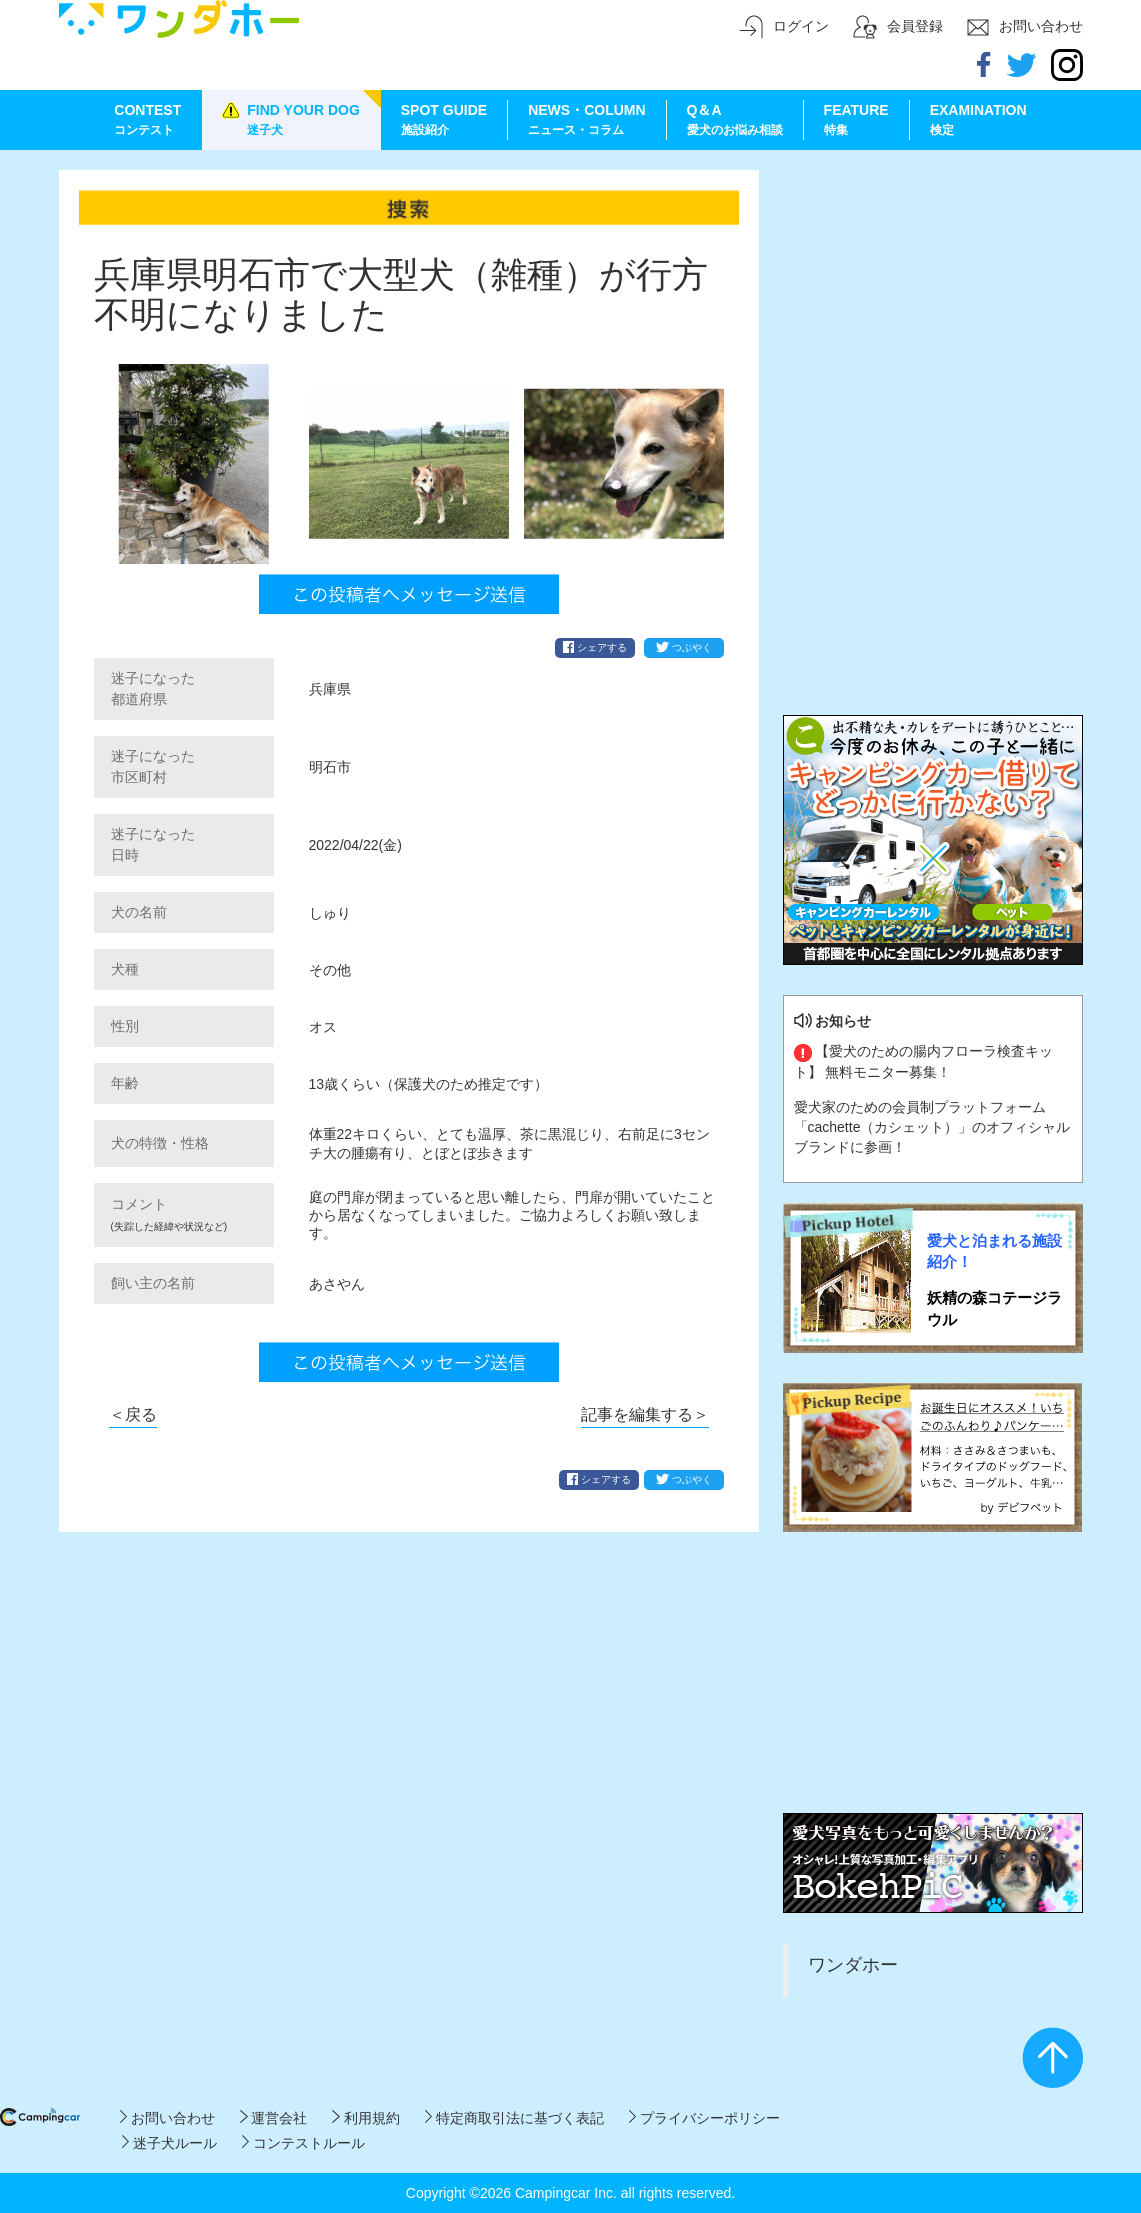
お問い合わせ (167, 2118)
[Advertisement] (933, 295)
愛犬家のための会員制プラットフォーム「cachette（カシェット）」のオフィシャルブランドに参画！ (932, 1127)
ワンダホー (853, 1965)
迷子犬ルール (169, 2143)
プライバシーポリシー (704, 2118)
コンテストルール (303, 2143)
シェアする (595, 647)
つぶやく (684, 647)
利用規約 (365, 2118)
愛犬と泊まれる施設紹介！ (994, 1251)
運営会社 (273, 2118)
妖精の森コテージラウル (994, 1308)
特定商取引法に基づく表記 (514, 2118)
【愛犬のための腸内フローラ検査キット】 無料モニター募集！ (924, 1061)
